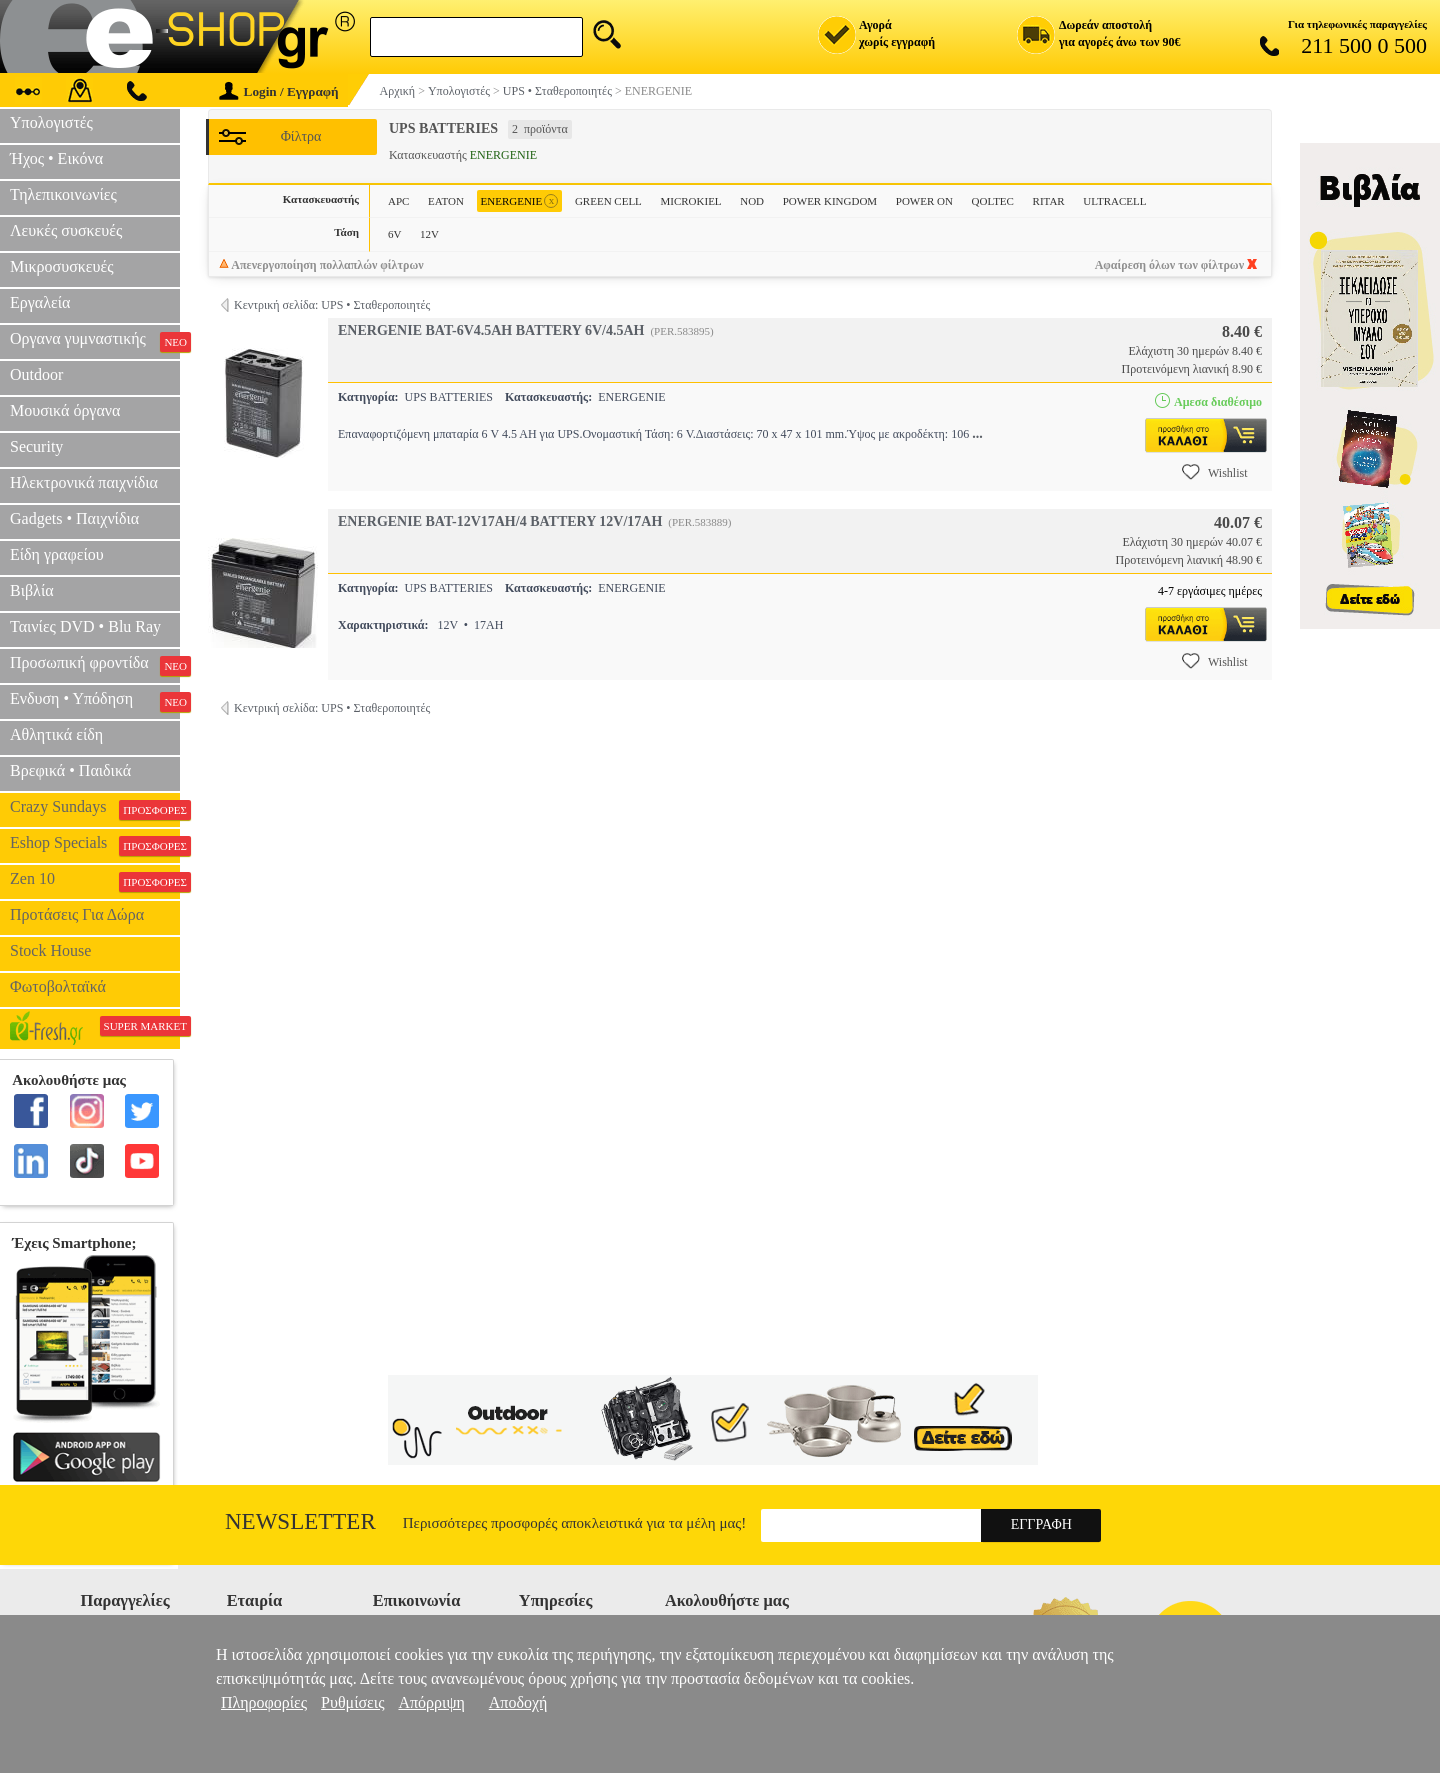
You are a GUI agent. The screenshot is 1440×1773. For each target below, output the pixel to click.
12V (429, 234)
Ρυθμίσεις (352, 1702)
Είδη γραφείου (57, 554)
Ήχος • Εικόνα (56, 158)
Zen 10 (95, 881)
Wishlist (1215, 472)
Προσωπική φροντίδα (95, 665)
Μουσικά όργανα (65, 410)
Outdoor (36, 374)
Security (36, 446)
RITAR (1049, 201)
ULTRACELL (1114, 201)
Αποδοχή (518, 1702)
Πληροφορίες (264, 1702)
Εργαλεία (40, 302)
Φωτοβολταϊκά (58, 986)
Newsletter (300, 1521)
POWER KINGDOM (830, 201)
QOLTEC (993, 201)
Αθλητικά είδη (56, 734)
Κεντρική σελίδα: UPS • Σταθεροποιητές (332, 305)
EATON (446, 201)
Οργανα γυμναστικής (95, 341)
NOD (752, 201)
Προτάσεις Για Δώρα (77, 914)
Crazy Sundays (95, 809)
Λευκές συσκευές (66, 230)
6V (394, 234)
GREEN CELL (608, 201)
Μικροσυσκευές (62, 266)
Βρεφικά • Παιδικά (70, 770)
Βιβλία (32, 590)
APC (398, 201)
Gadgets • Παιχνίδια (74, 518)
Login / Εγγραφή (279, 91)
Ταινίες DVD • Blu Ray (85, 626)
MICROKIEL (690, 201)
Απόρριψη (431, 1702)
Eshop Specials (95, 845)
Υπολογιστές (51, 122)
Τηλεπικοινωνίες (63, 194)
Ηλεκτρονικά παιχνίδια (84, 482)
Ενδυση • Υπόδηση (95, 701)
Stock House (50, 950)
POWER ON (924, 201)
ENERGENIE (520, 201)
